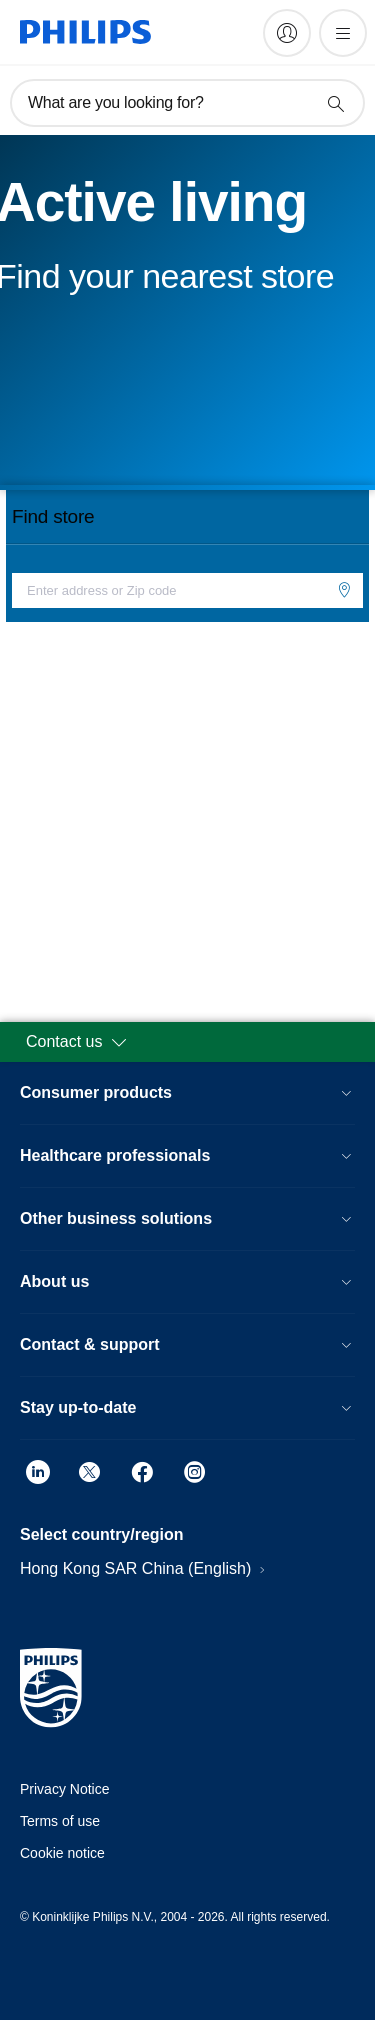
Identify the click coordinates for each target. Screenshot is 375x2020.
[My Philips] (287, 33)
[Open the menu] (343, 33)
